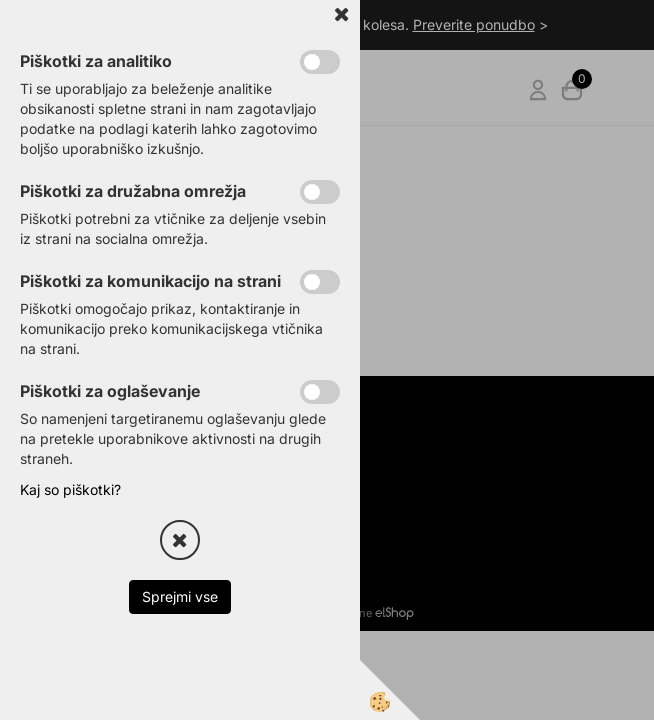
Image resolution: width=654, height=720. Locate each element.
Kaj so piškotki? (70, 489)
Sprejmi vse (180, 596)
